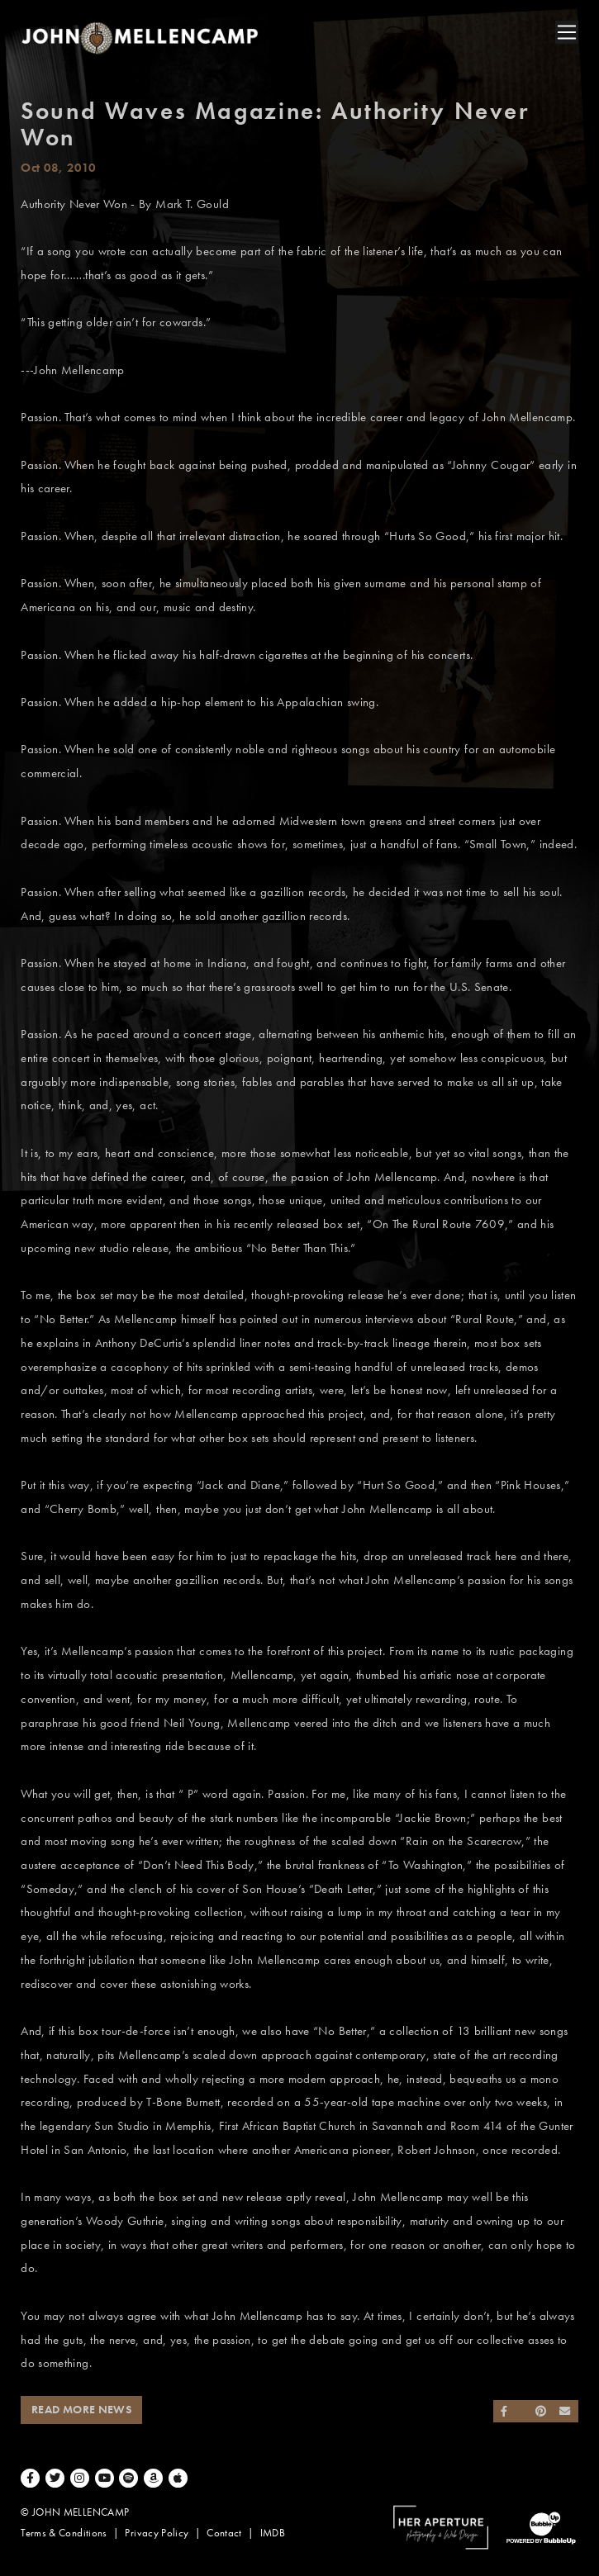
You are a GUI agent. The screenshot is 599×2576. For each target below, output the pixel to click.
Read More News (81, 2410)
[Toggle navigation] (566, 32)
